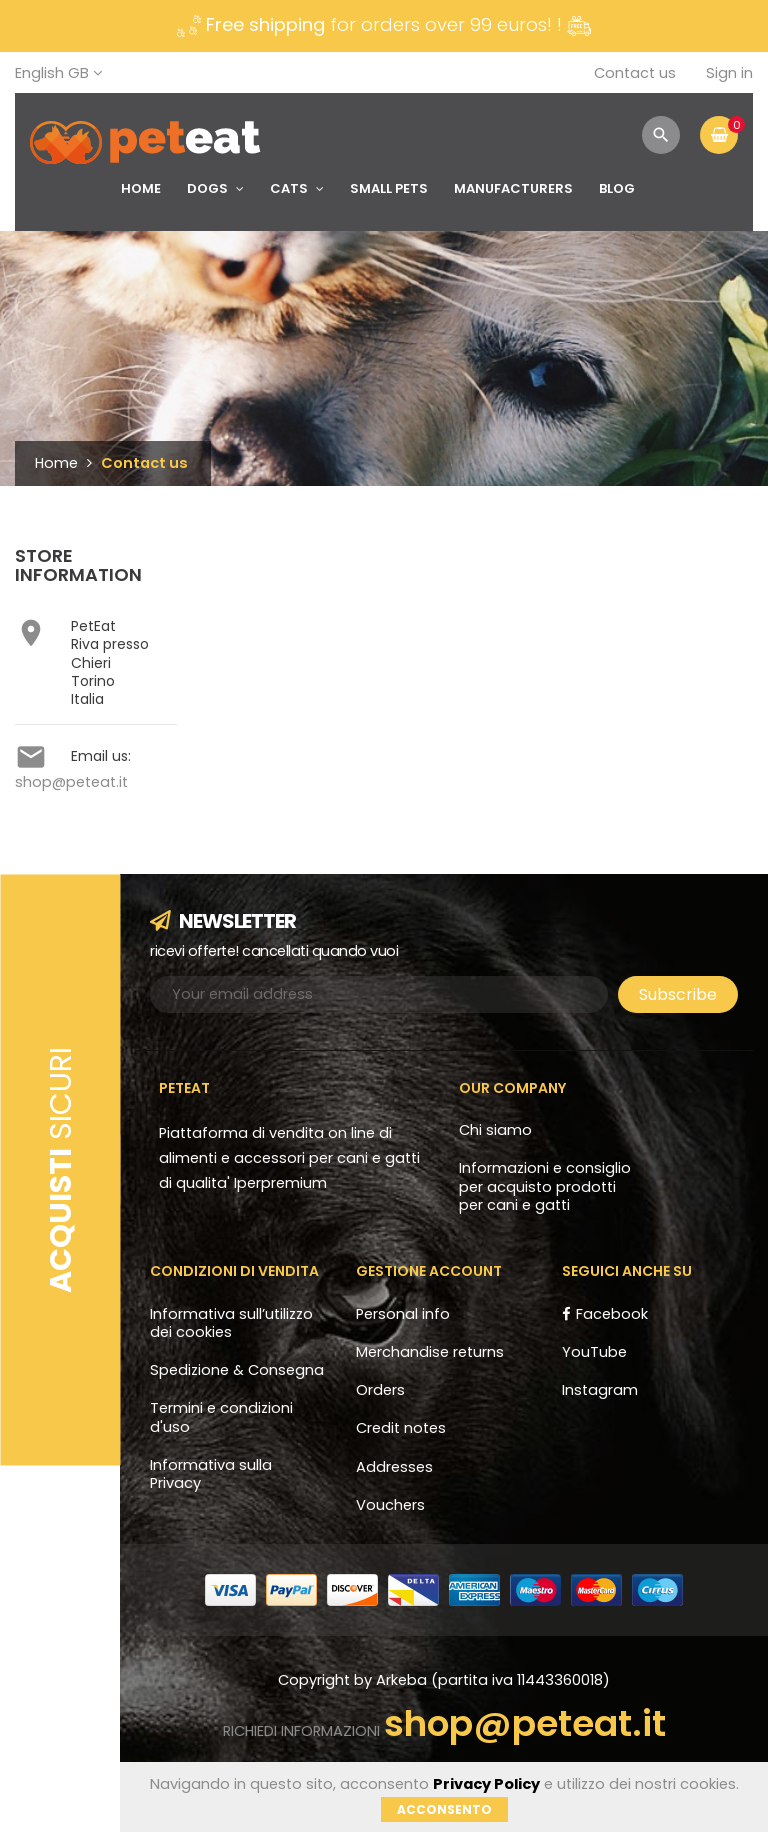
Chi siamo (495, 1130)
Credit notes (401, 1428)
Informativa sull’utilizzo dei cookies (231, 1323)
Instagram (600, 1390)
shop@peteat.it (71, 782)
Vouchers (390, 1505)
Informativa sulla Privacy (211, 1474)
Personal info (403, 1314)
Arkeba (403, 1680)
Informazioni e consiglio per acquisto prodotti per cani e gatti (545, 1186)
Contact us (635, 73)
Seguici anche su (627, 1271)
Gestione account (429, 1271)
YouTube (594, 1352)
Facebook (612, 1314)
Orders (380, 1390)
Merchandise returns (430, 1352)
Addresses (394, 1467)
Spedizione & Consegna (237, 1370)
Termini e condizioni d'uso (221, 1417)
